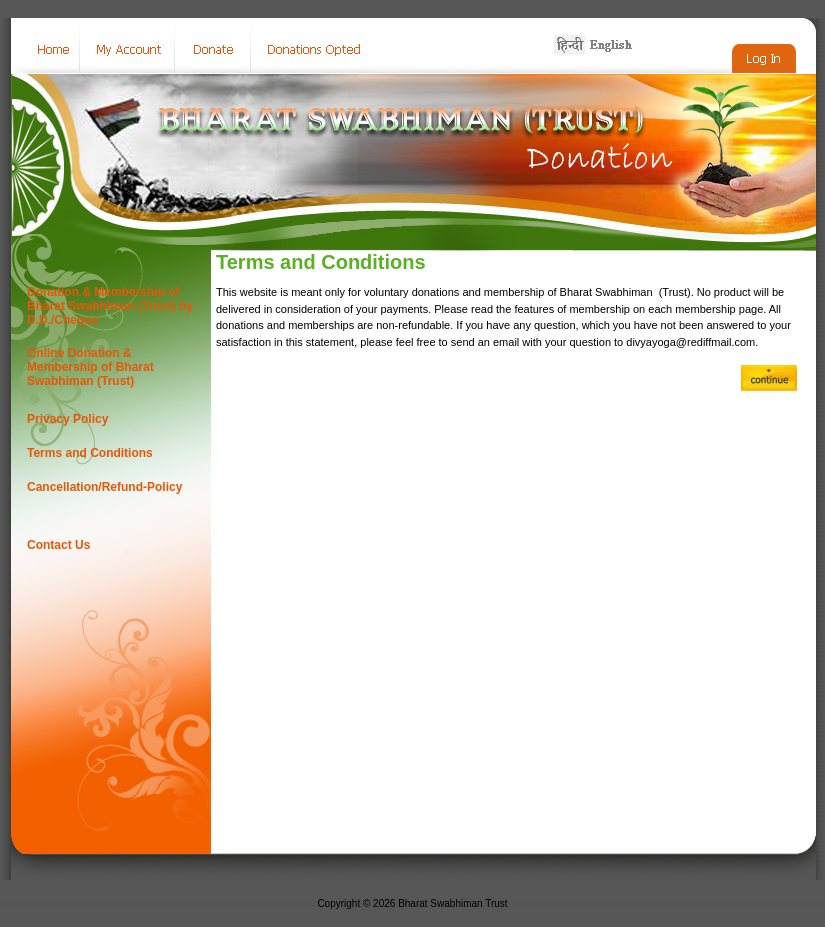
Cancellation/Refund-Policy (104, 487)
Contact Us (58, 545)
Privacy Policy (67, 419)
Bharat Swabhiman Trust (453, 903)
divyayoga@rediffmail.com (690, 342)
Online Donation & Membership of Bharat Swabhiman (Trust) (90, 367)
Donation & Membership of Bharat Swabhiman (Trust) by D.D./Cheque (110, 306)
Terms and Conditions (90, 453)
